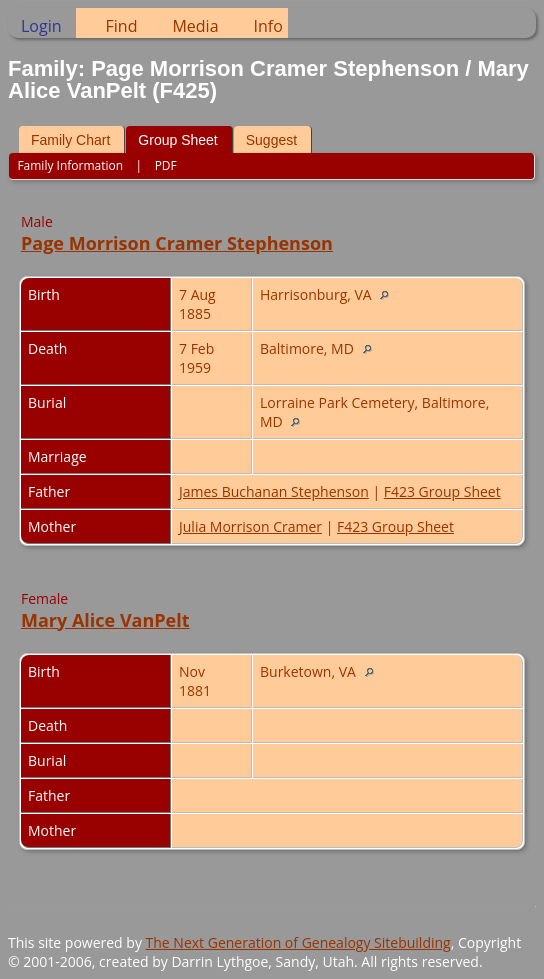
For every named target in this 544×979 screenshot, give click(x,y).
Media (195, 26)
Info (268, 26)
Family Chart (70, 140)
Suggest (271, 140)
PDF (166, 165)
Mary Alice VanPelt (105, 620)
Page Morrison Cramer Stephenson (177, 243)
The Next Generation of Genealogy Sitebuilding (298, 942)
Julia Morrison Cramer (250, 526)
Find (122, 26)
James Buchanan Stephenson (274, 491)
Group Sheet (177, 140)
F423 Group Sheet (442, 491)
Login (41, 26)
